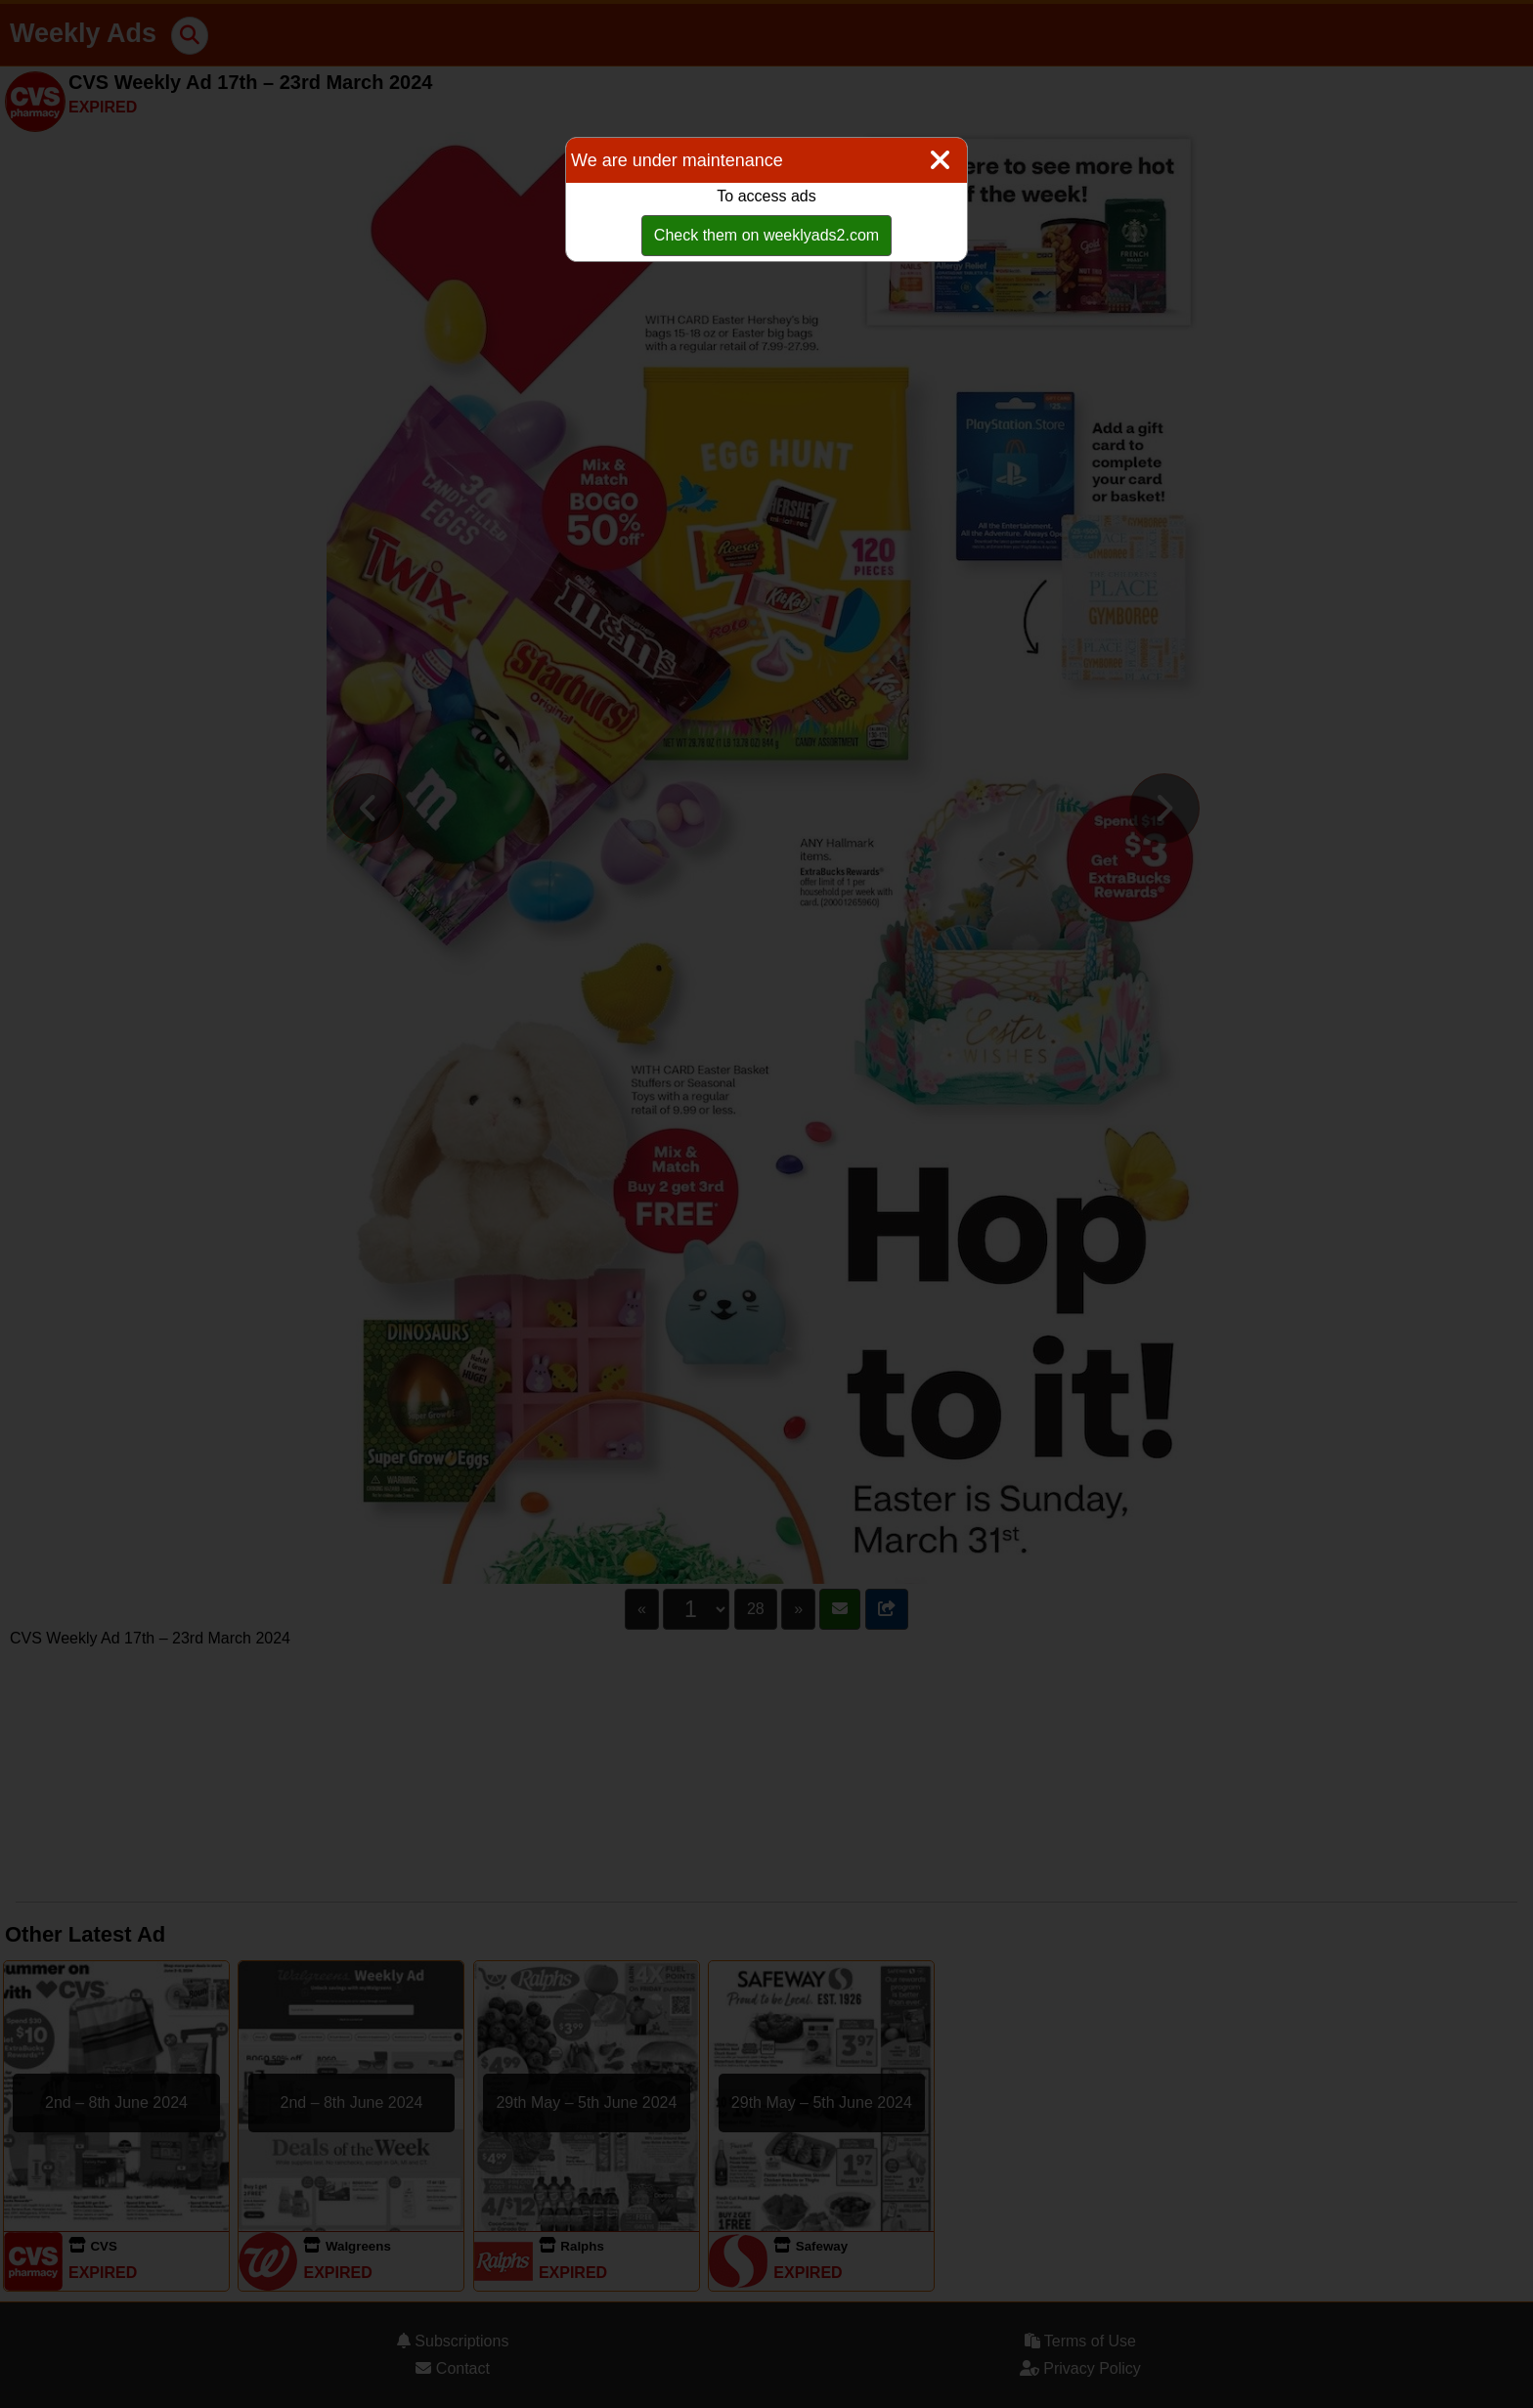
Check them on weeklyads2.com (766, 235)
